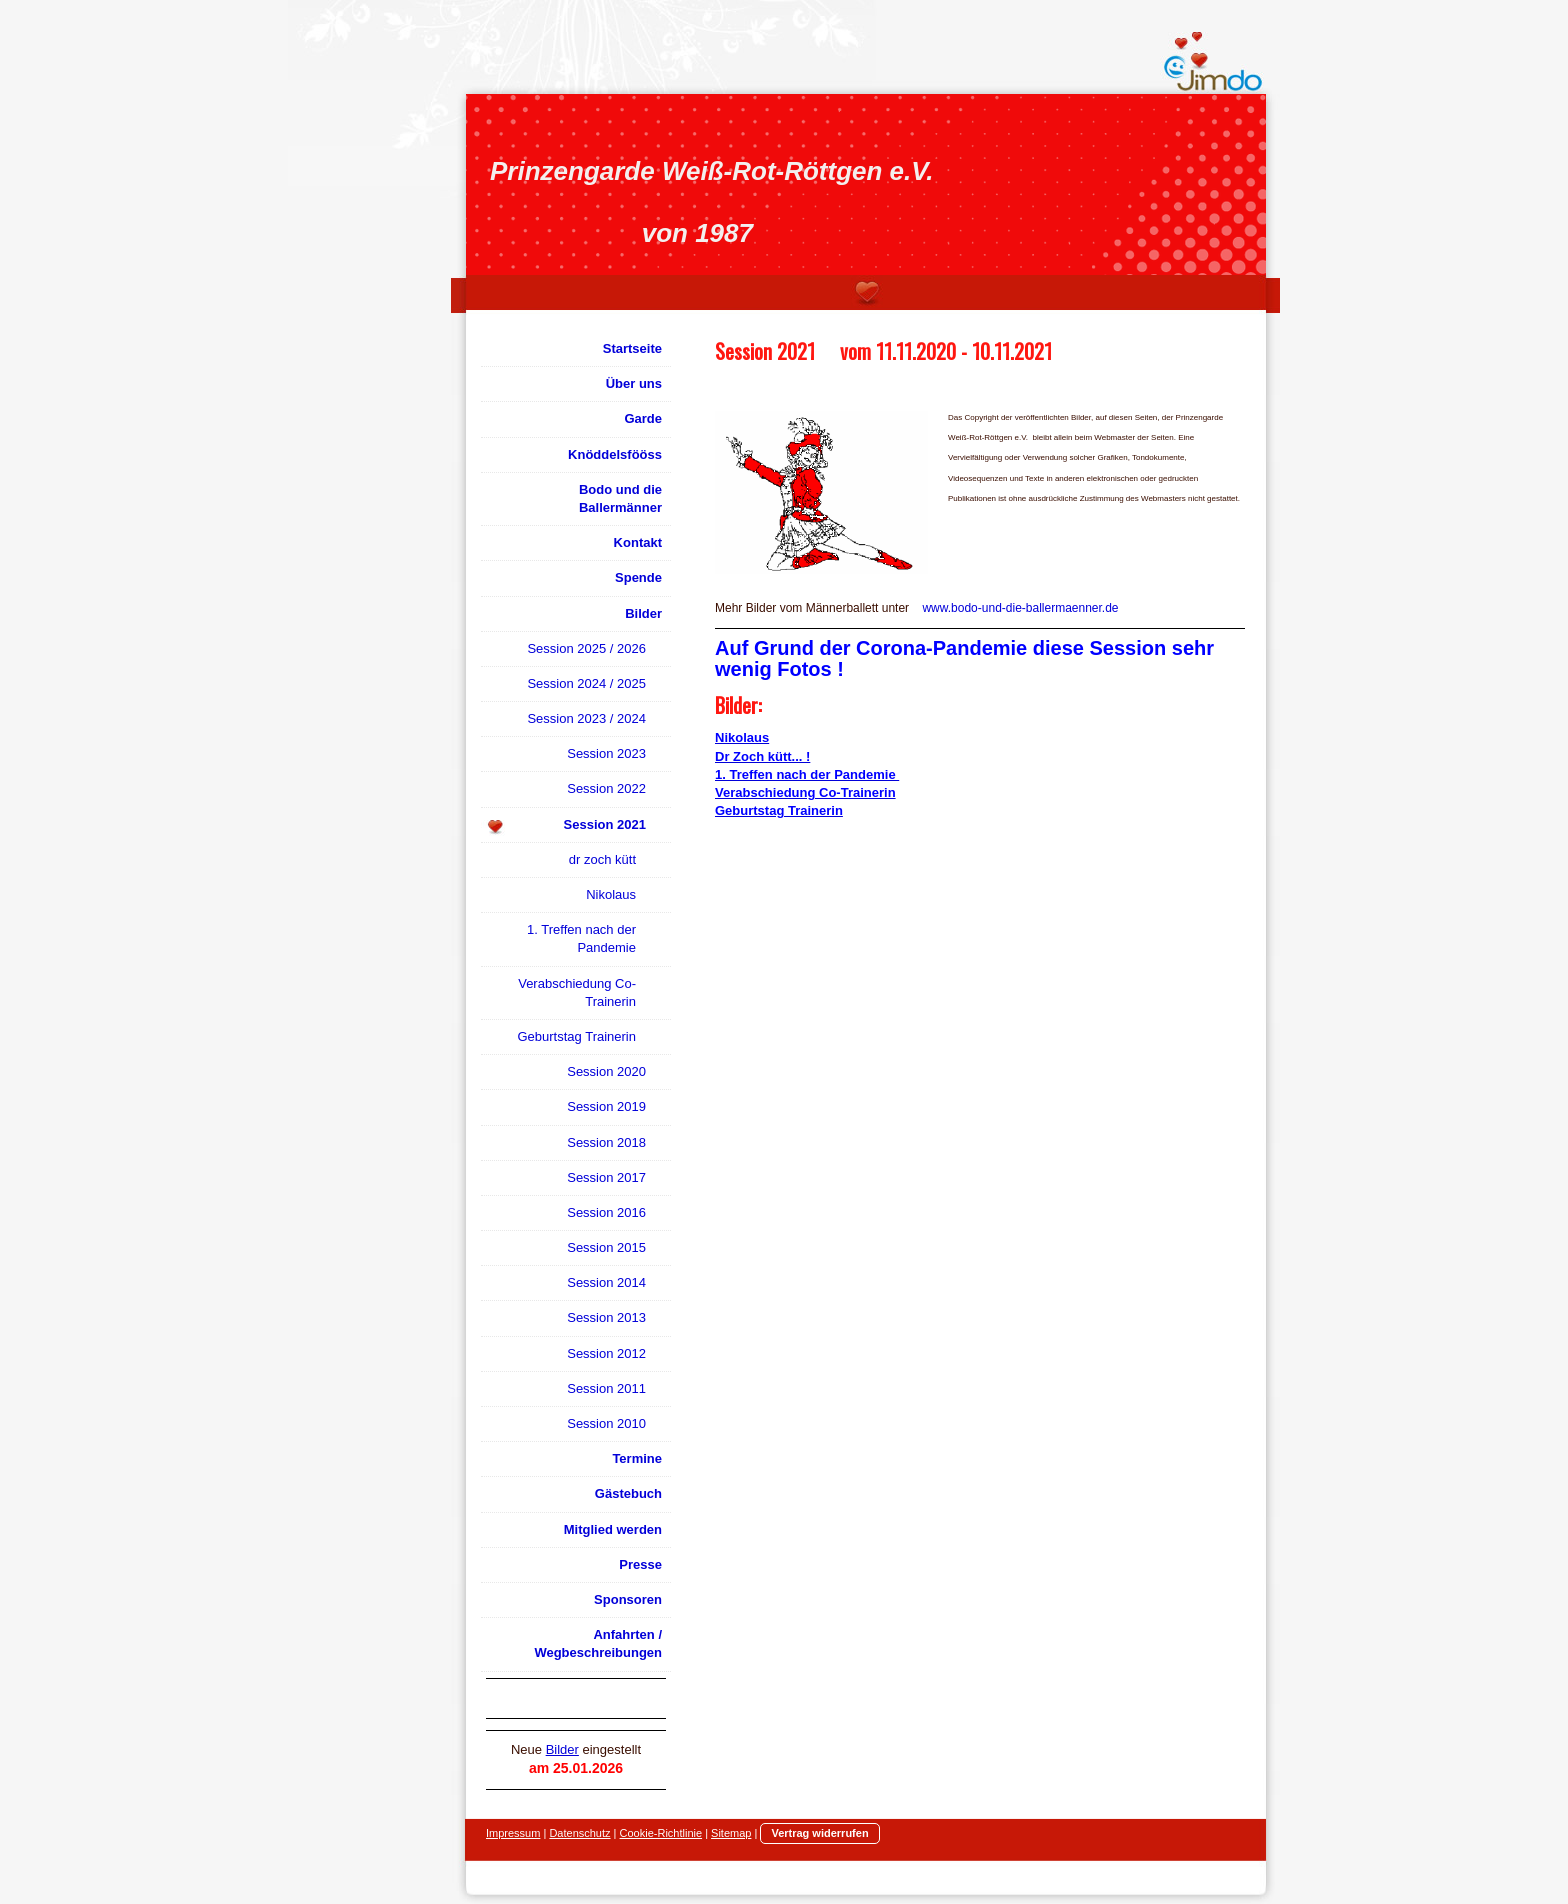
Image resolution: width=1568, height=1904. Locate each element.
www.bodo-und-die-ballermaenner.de (1020, 608)
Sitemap (731, 1833)
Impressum (513, 1833)
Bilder (562, 1749)
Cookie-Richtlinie (661, 1833)
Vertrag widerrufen (819, 1833)
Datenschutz (579, 1833)
